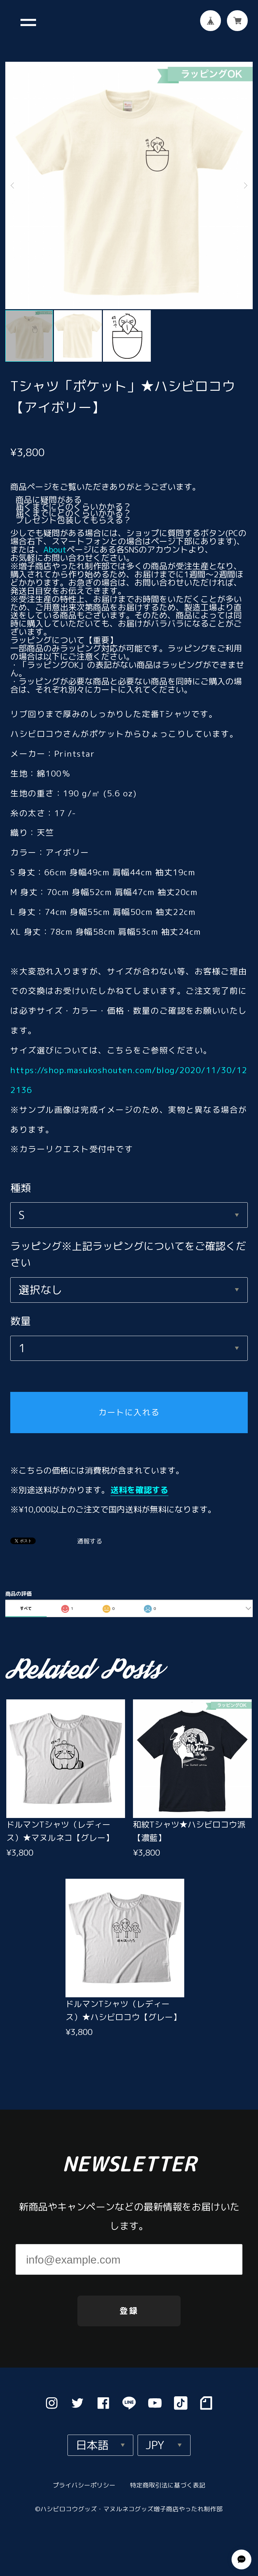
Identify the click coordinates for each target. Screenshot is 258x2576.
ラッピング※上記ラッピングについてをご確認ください (128, 1244)
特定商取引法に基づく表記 (167, 2481)
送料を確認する (139, 1480)
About (54, 540)
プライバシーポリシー (84, 2481)
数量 (20, 1311)
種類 (20, 1178)
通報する (89, 1532)
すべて (26, 1599)
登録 (128, 2306)
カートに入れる (128, 1402)
